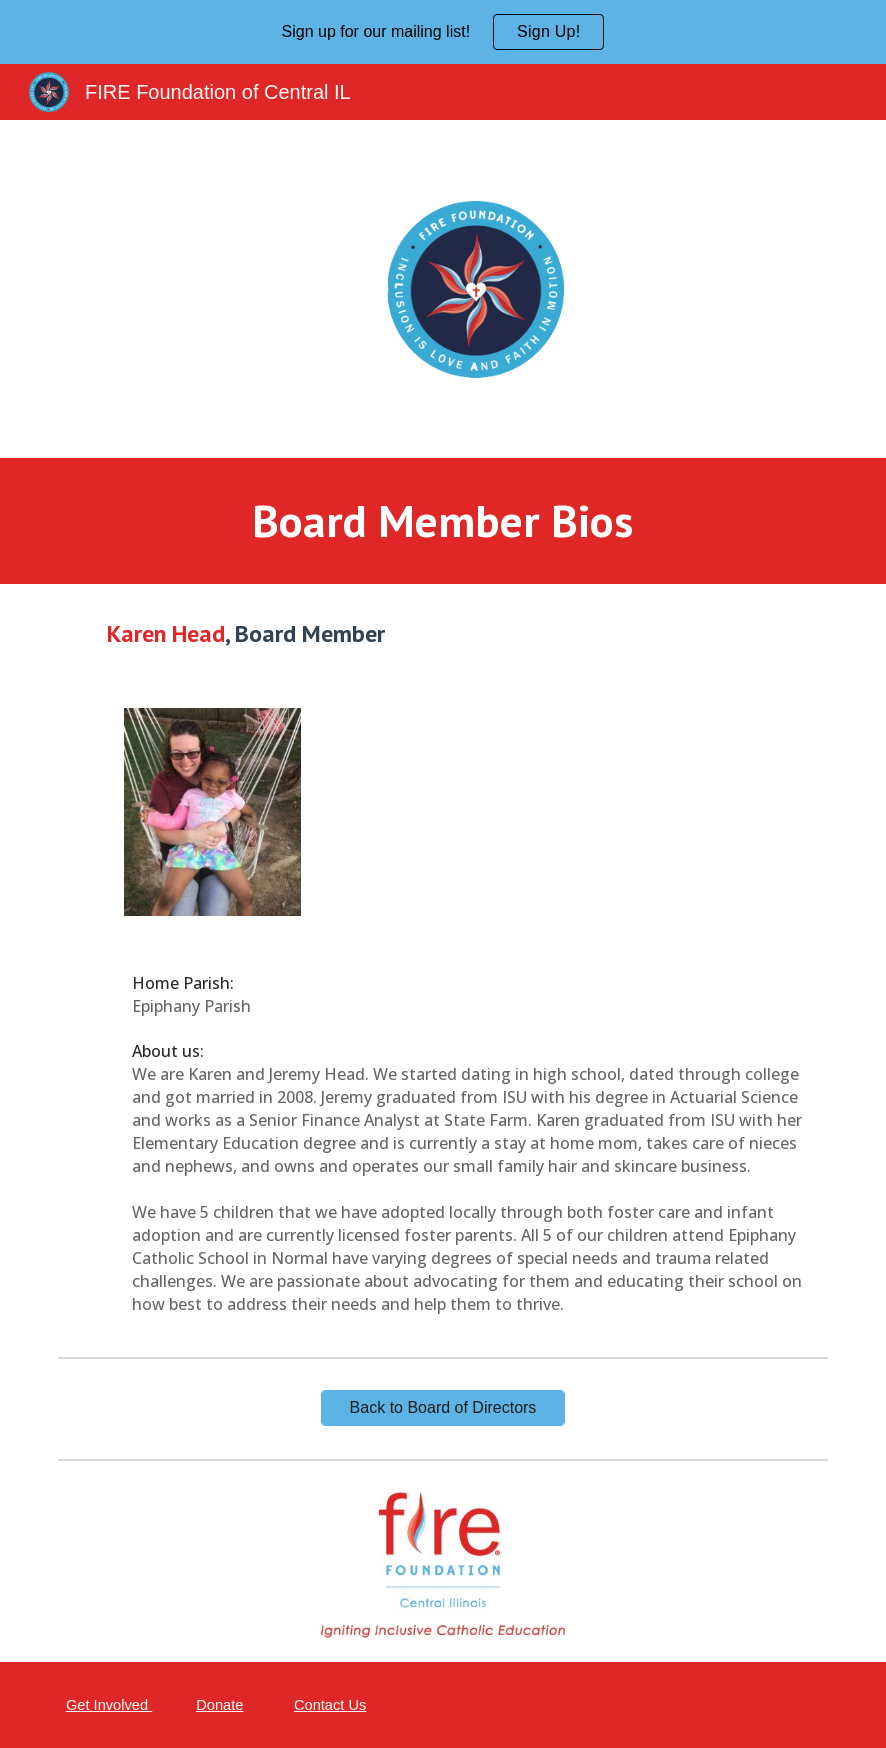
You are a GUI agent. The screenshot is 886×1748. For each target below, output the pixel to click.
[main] (443, 521)
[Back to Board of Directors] (443, 1408)
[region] (443, 32)
